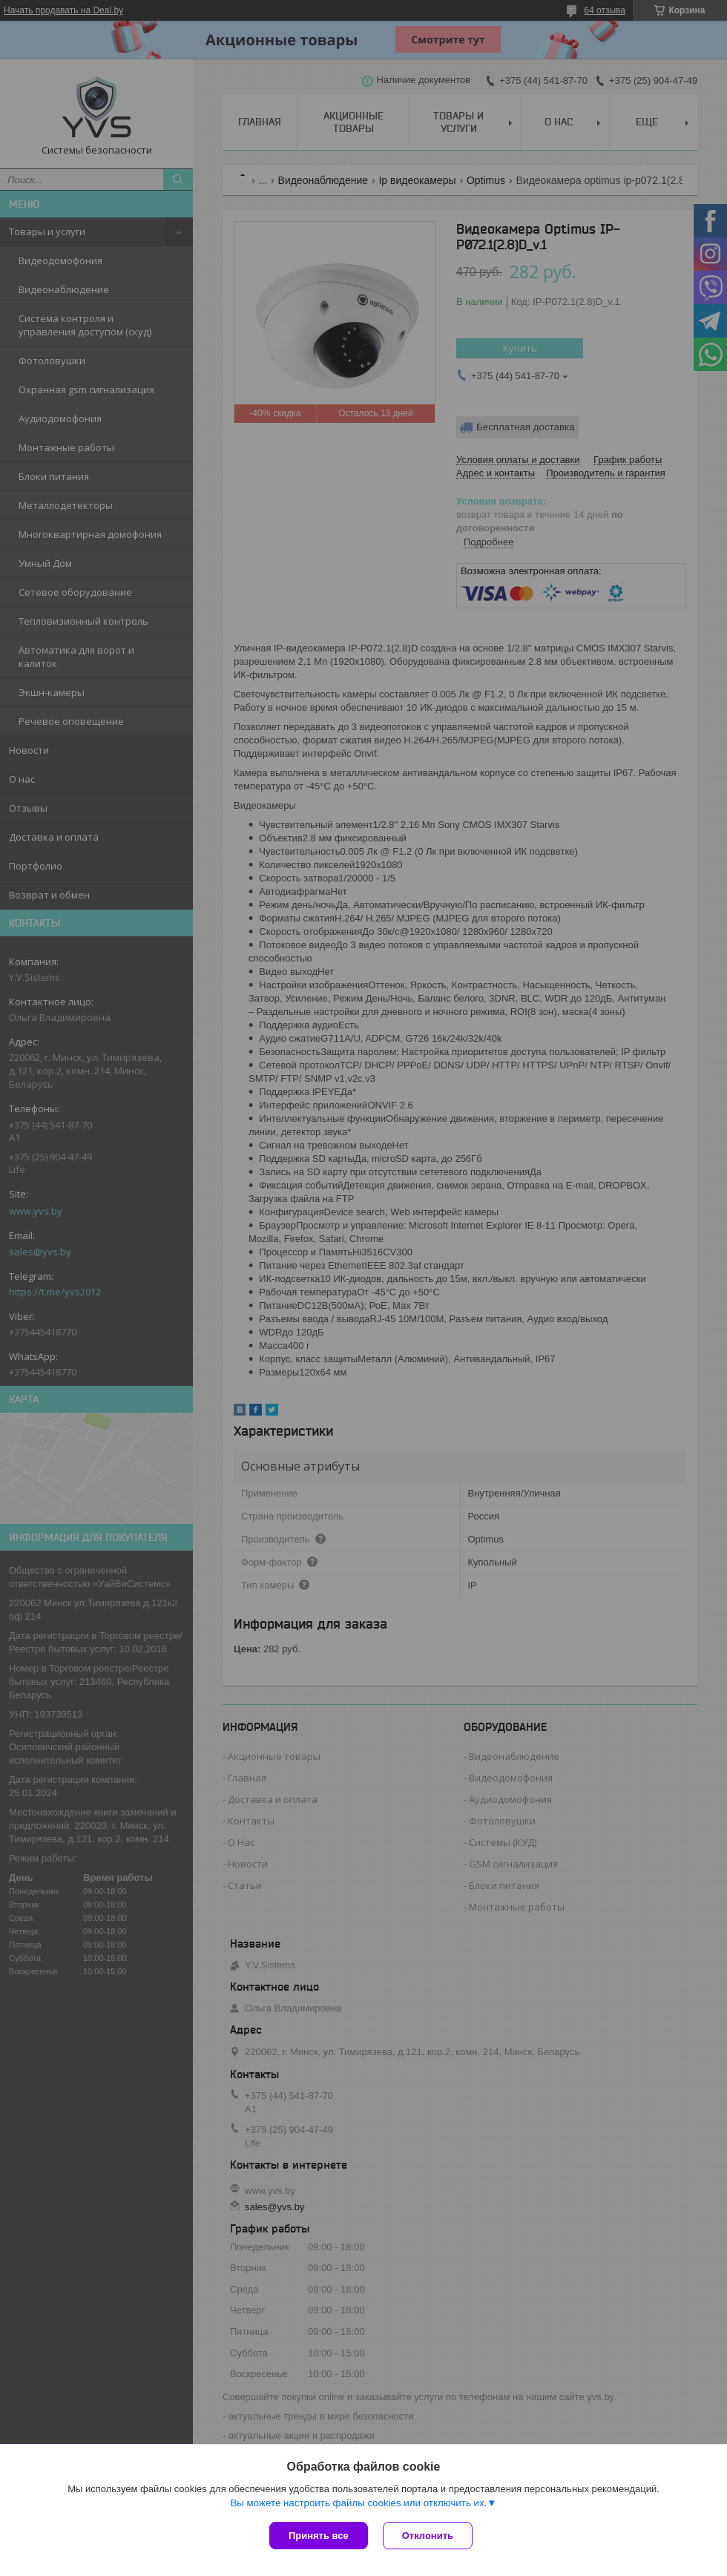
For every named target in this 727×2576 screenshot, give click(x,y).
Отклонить (427, 2535)
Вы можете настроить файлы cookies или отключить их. (358, 2502)
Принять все (319, 2535)
